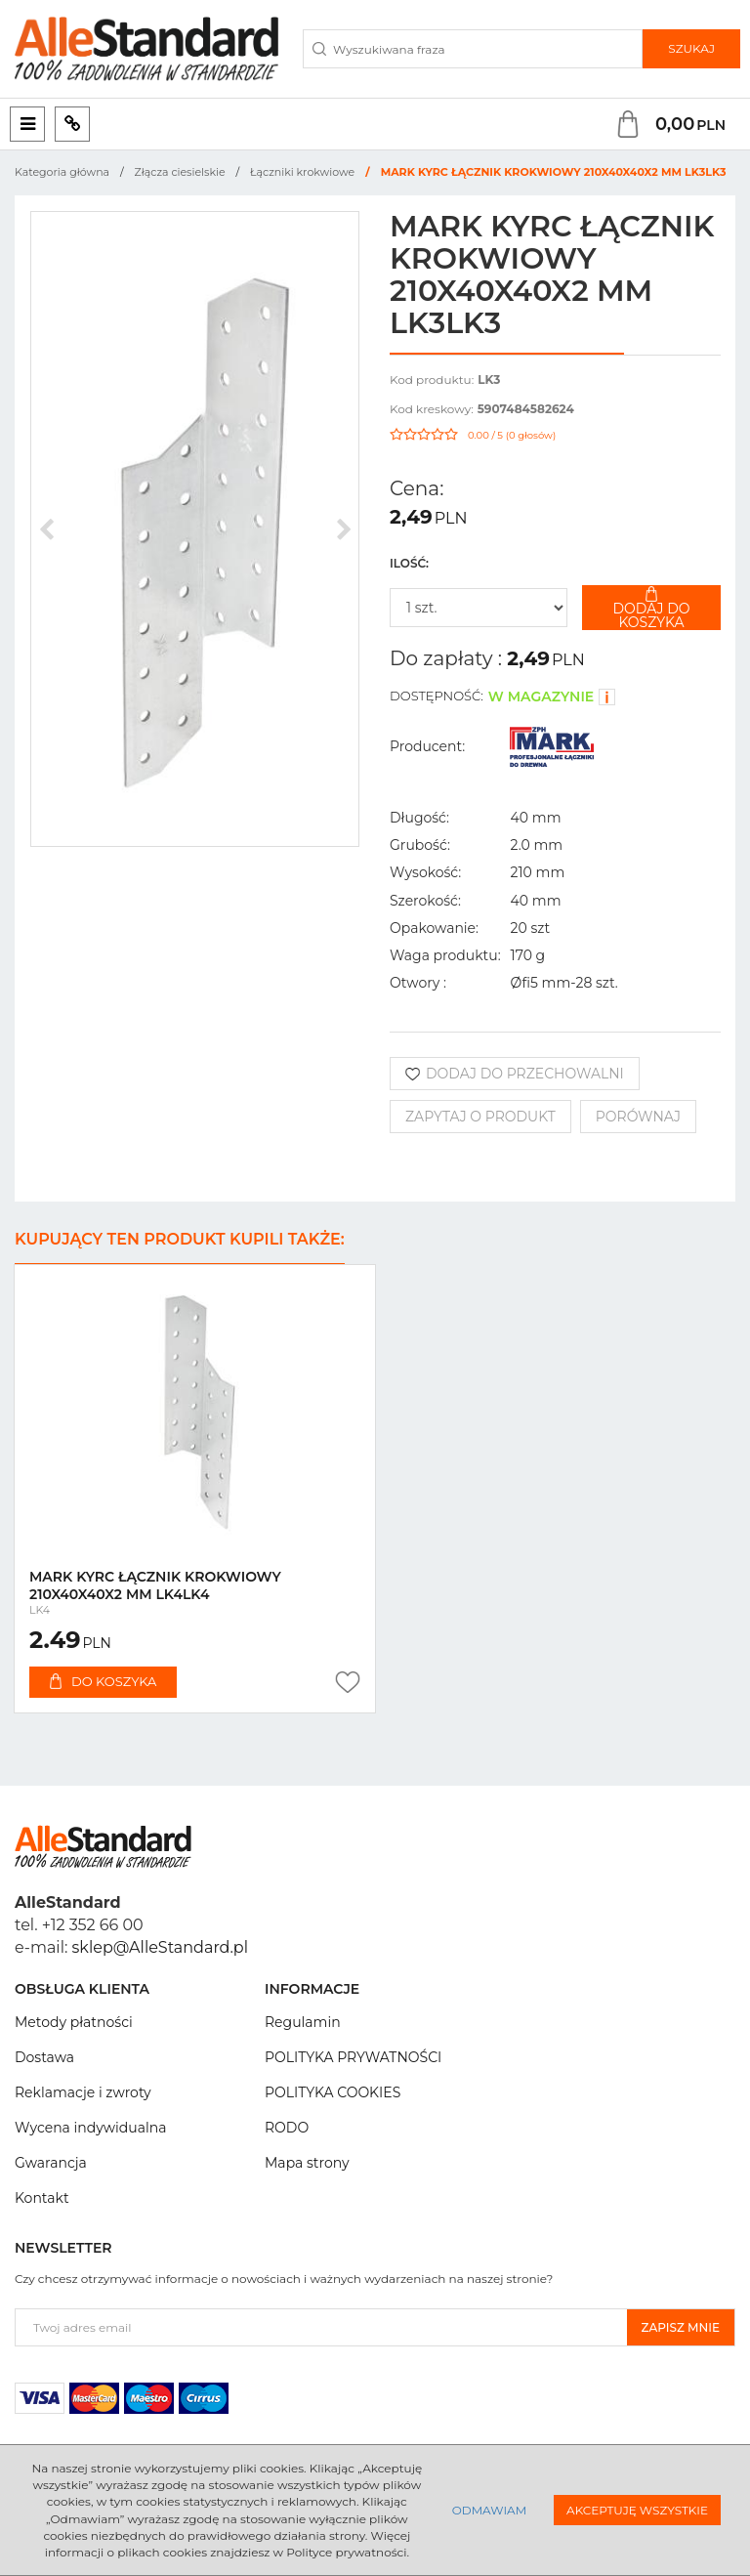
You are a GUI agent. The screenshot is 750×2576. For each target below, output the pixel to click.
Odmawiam (489, 2510)
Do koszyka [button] (103, 1681)
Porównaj (638, 1116)
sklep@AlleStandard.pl (160, 1947)
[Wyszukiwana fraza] (473, 48)
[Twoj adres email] (321, 2327)
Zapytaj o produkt (480, 1116)
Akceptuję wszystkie (637, 2510)
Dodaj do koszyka (651, 608)
